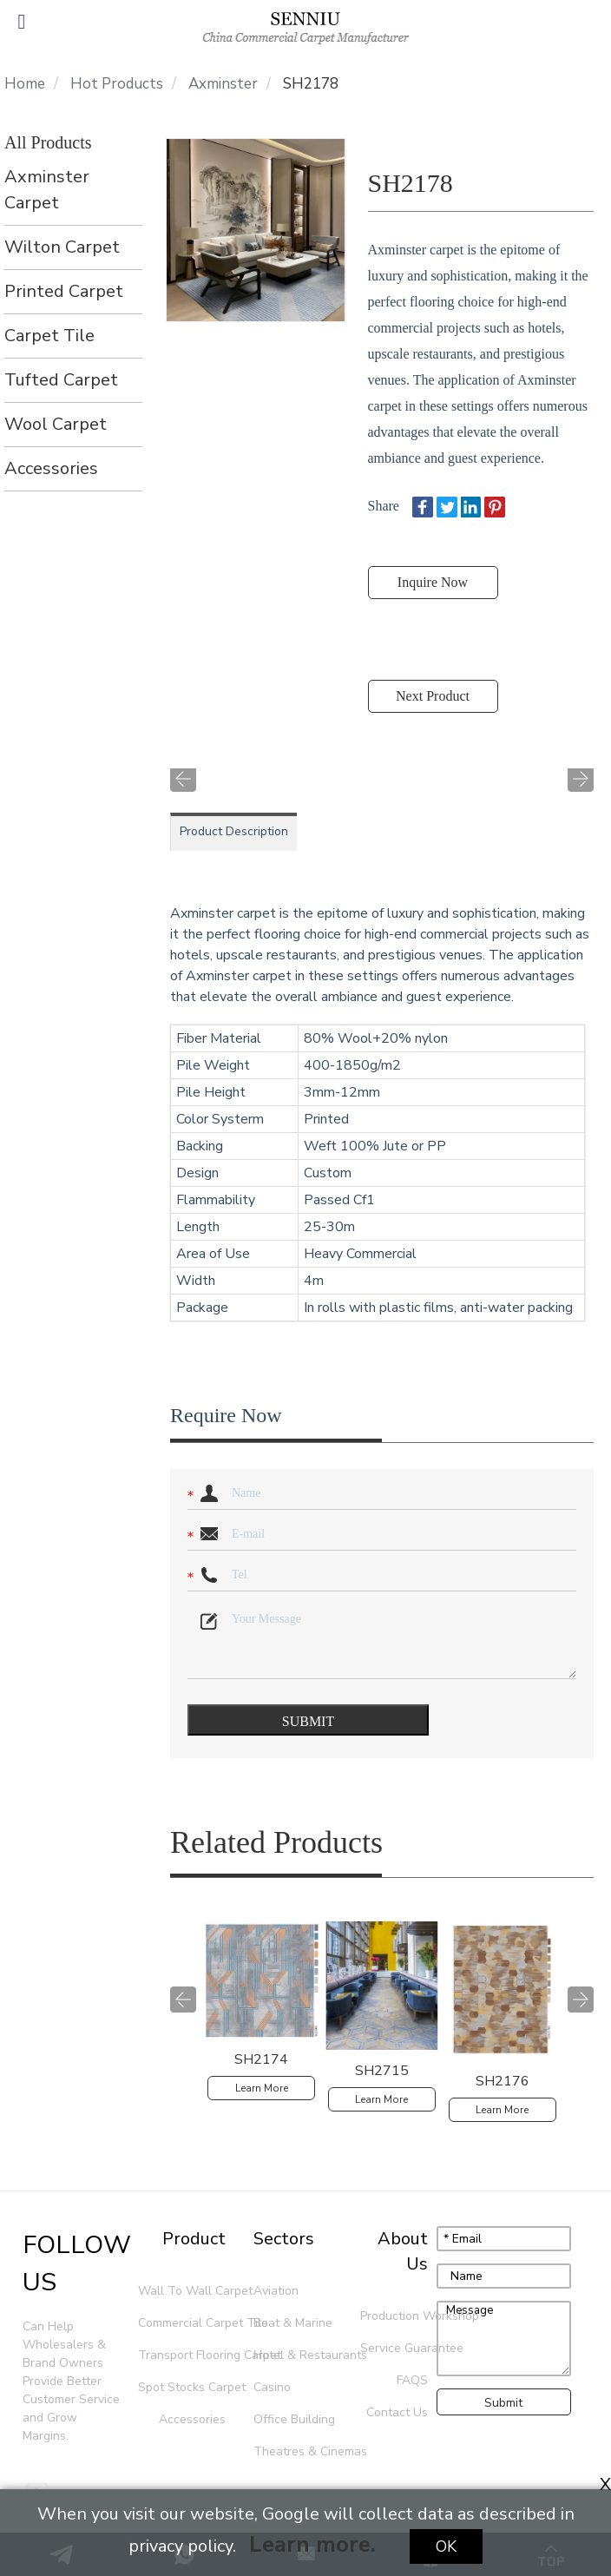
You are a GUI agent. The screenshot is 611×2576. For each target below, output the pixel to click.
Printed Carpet (63, 291)
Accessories (51, 468)
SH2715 (382, 2070)
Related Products (276, 1842)
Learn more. (312, 2544)
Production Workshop (396, 2316)
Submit (503, 2403)
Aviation (276, 2291)
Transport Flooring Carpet (184, 2355)
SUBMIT (308, 1721)
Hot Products (116, 84)
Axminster (223, 84)
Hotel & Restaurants (304, 2355)
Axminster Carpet (46, 189)
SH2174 (261, 2059)
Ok (446, 2546)
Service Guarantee (396, 2348)
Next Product (433, 695)
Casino (272, 2387)
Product (194, 2238)
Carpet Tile (49, 335)
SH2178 (310, 84)
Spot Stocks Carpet (184, 2387)
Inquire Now (432, 582)
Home (24, 84)
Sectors (283, 2238)
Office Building (294, 2419)
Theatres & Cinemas (304, 2451)
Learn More (261, 2088)
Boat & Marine (292, 2323)
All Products (48, 142)
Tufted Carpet (61, 380)
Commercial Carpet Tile (184, 2323)
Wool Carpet (55, 424)
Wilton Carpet (62, 247)
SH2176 (502, 2081)
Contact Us (397, 2412)
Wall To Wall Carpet (184, 2291)
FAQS (412, 2380)
